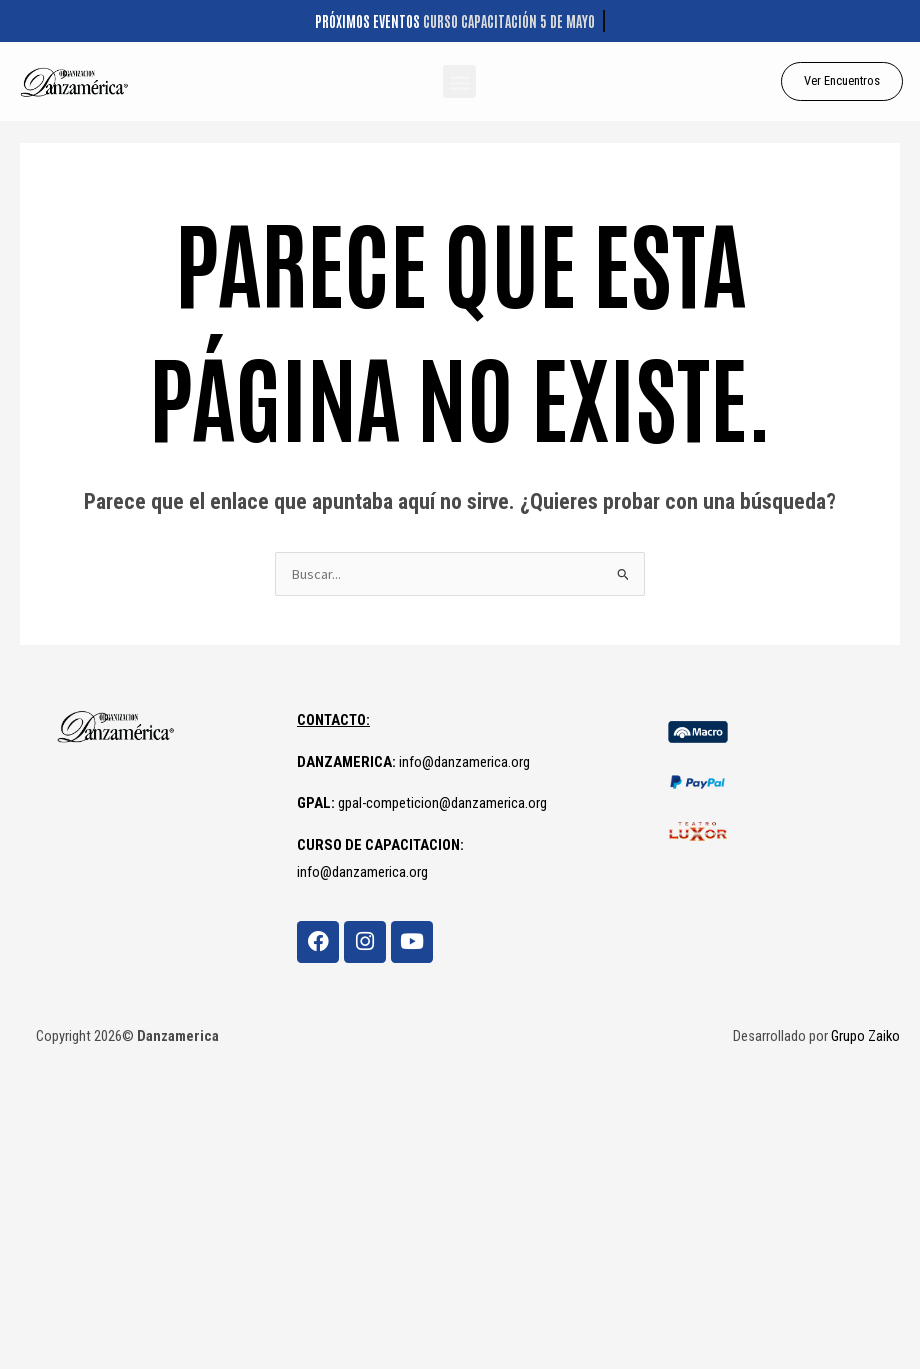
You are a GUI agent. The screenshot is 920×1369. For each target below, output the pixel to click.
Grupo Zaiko (865, 1036)
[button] (459, 81)
